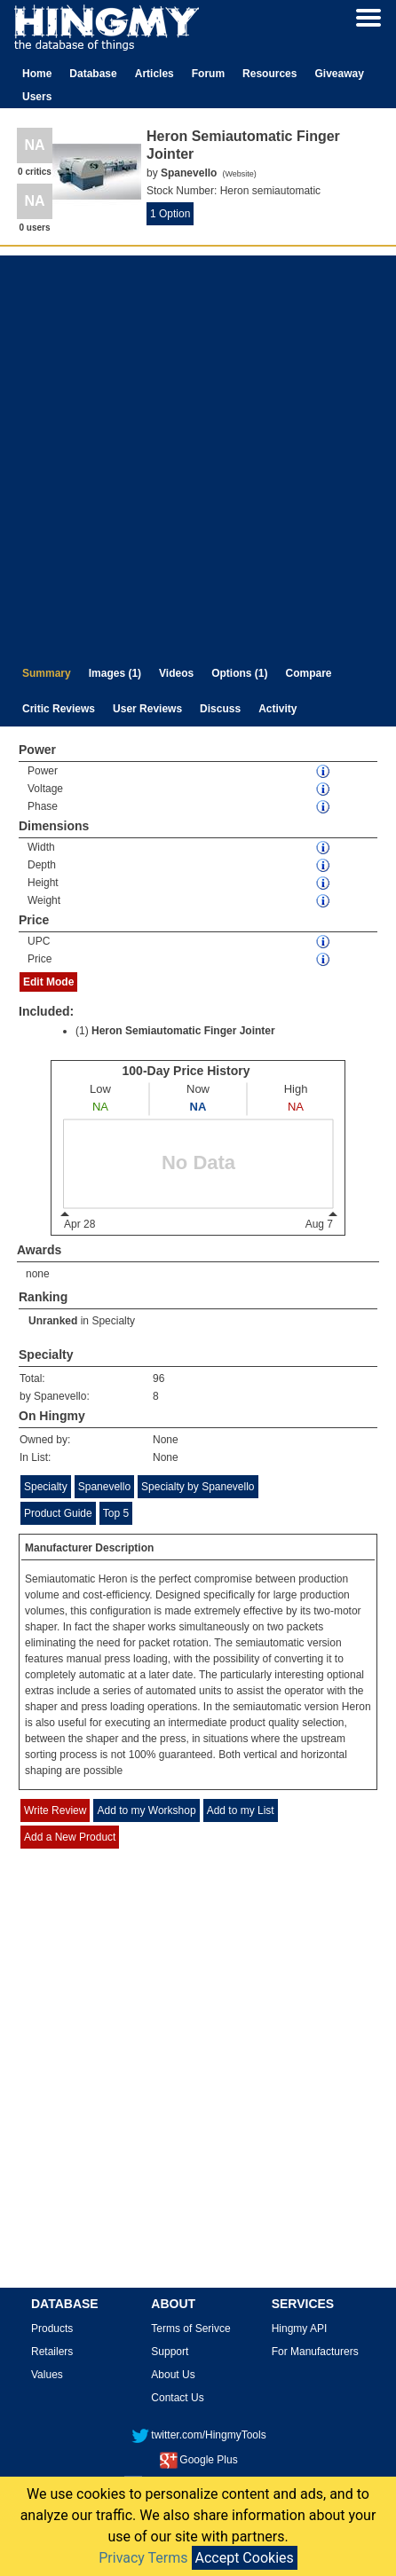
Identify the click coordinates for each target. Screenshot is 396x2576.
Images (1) (115, 673)
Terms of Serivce (190, 2328)
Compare (309, 673)
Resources (269, 73)
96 (158, 1378)
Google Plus (198, 2460)
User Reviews (147, 709)
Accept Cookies (244, 2557)
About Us (172, 2374)
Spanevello (104, 1486)
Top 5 (116, 1513)
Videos (176, 673)
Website (239, 173)
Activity (277, 709)
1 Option (170, 214)
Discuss (220, 709)
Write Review (55, 1810)
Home (36, 73)
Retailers (52, 2351)
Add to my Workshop (146, 1810)
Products (52, 2328)
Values (47, 2374)
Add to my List (240, 1810)
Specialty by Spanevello (197, 1486)
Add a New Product (69, 1837)
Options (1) (239, 673)
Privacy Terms (143, 2557)
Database (92, 73)
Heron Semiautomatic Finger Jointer (183, 1031)
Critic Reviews (58, 709)
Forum (208, 73)
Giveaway (338, 73)
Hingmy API (300, 2328)
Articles (154, 73)
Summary (46, 673)
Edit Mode (48, 982)
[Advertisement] (196, 451)
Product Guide (58, 1513)
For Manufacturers (315, 2351)
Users (36, 96)
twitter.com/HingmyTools (198, 2435)
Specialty (113, 1321)
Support (169, 2351)
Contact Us (177, 2397)
